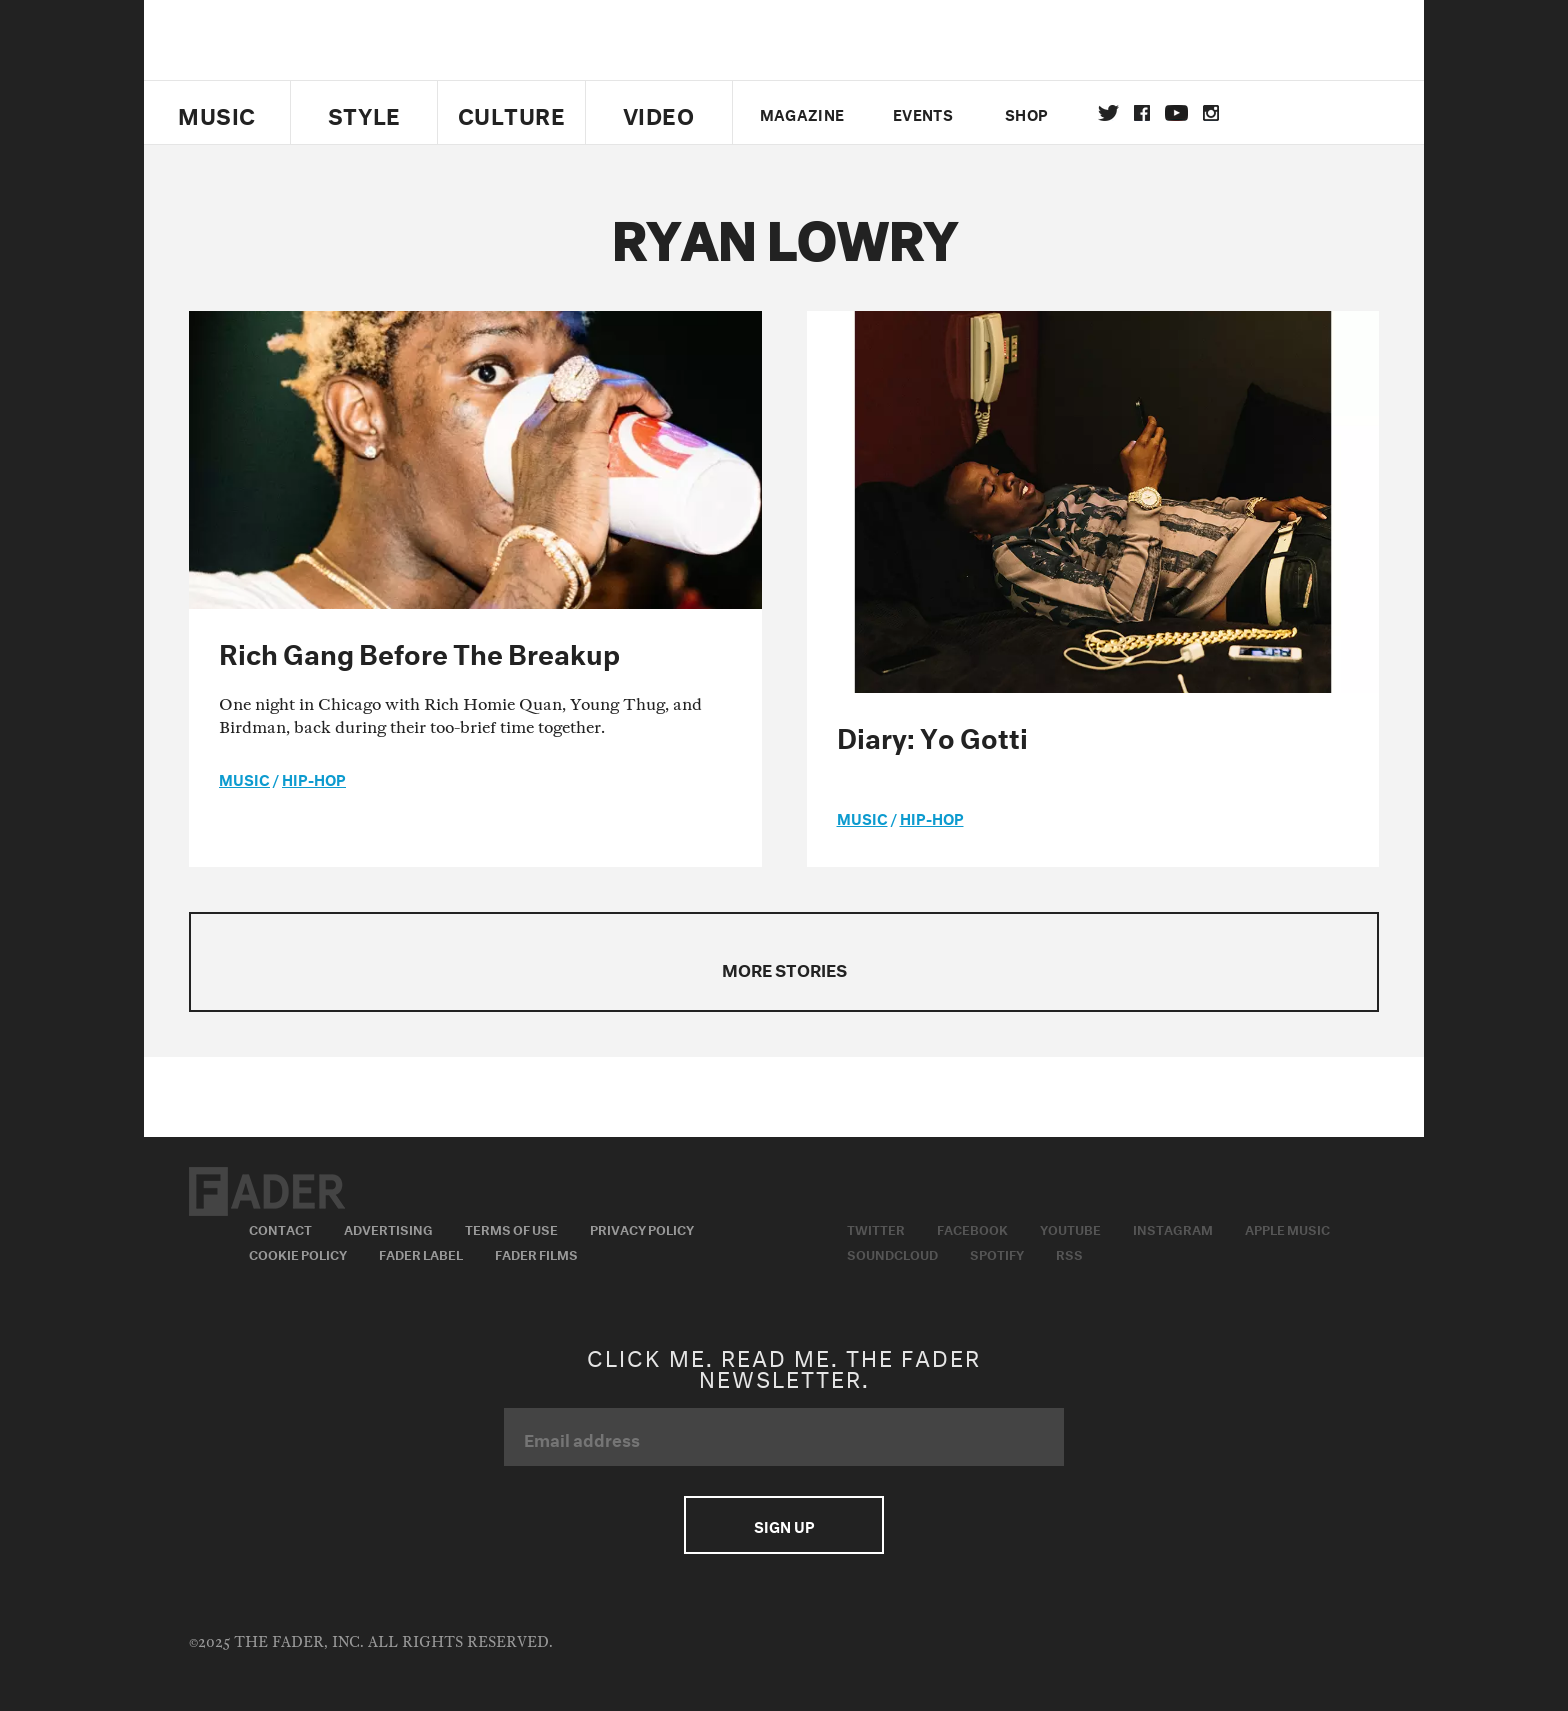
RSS (1069, 1253)
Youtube (1070, 1228)
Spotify (997, 1253)
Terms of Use (511, 1228)
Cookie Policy (298, 1253)
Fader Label (421, 1253)
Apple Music (1287, 1228)
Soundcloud (892, 1253)
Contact (280, 1228)
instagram (1211, 113)
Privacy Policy (642, 1228)
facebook (1142, 113)
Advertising (388, 1228)
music (244, 778)
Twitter (1108, 113)
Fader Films (536, 1253)
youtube (1176, 113)
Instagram (1173, 1228)
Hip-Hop (314, 778)
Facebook (972, 1228)
